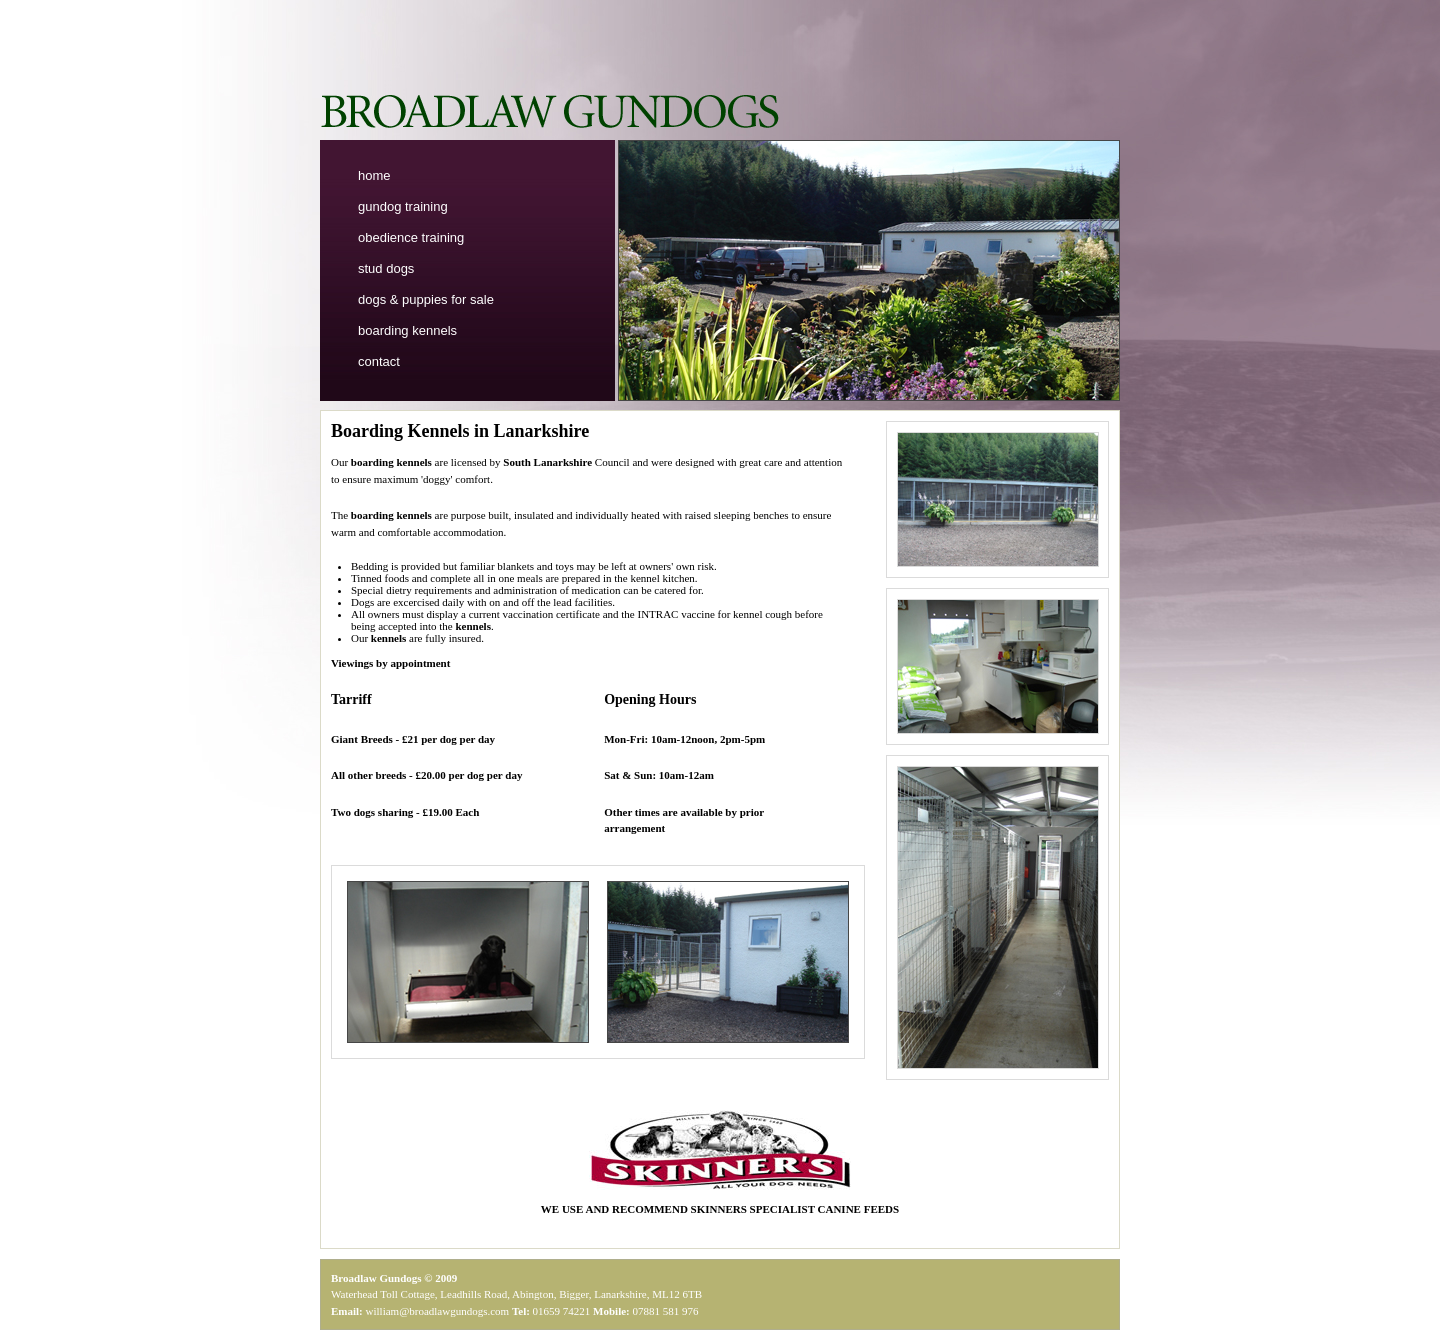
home (374, 175)
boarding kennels (407, 330)
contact (379, 361)
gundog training (403, 206)
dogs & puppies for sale (426, 299)
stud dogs (386, 268)
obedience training (411, 237)
